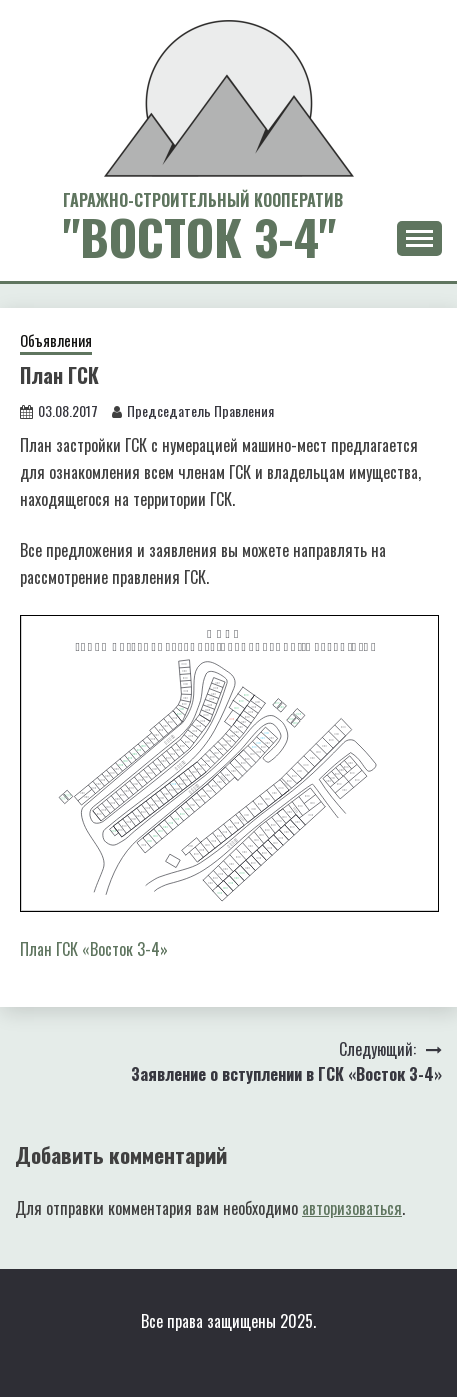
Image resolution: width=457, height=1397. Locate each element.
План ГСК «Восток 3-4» (94, 949)
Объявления (56, 340)
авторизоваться (352, 1208)
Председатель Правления (200, 410)
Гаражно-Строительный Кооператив (203, 200)
